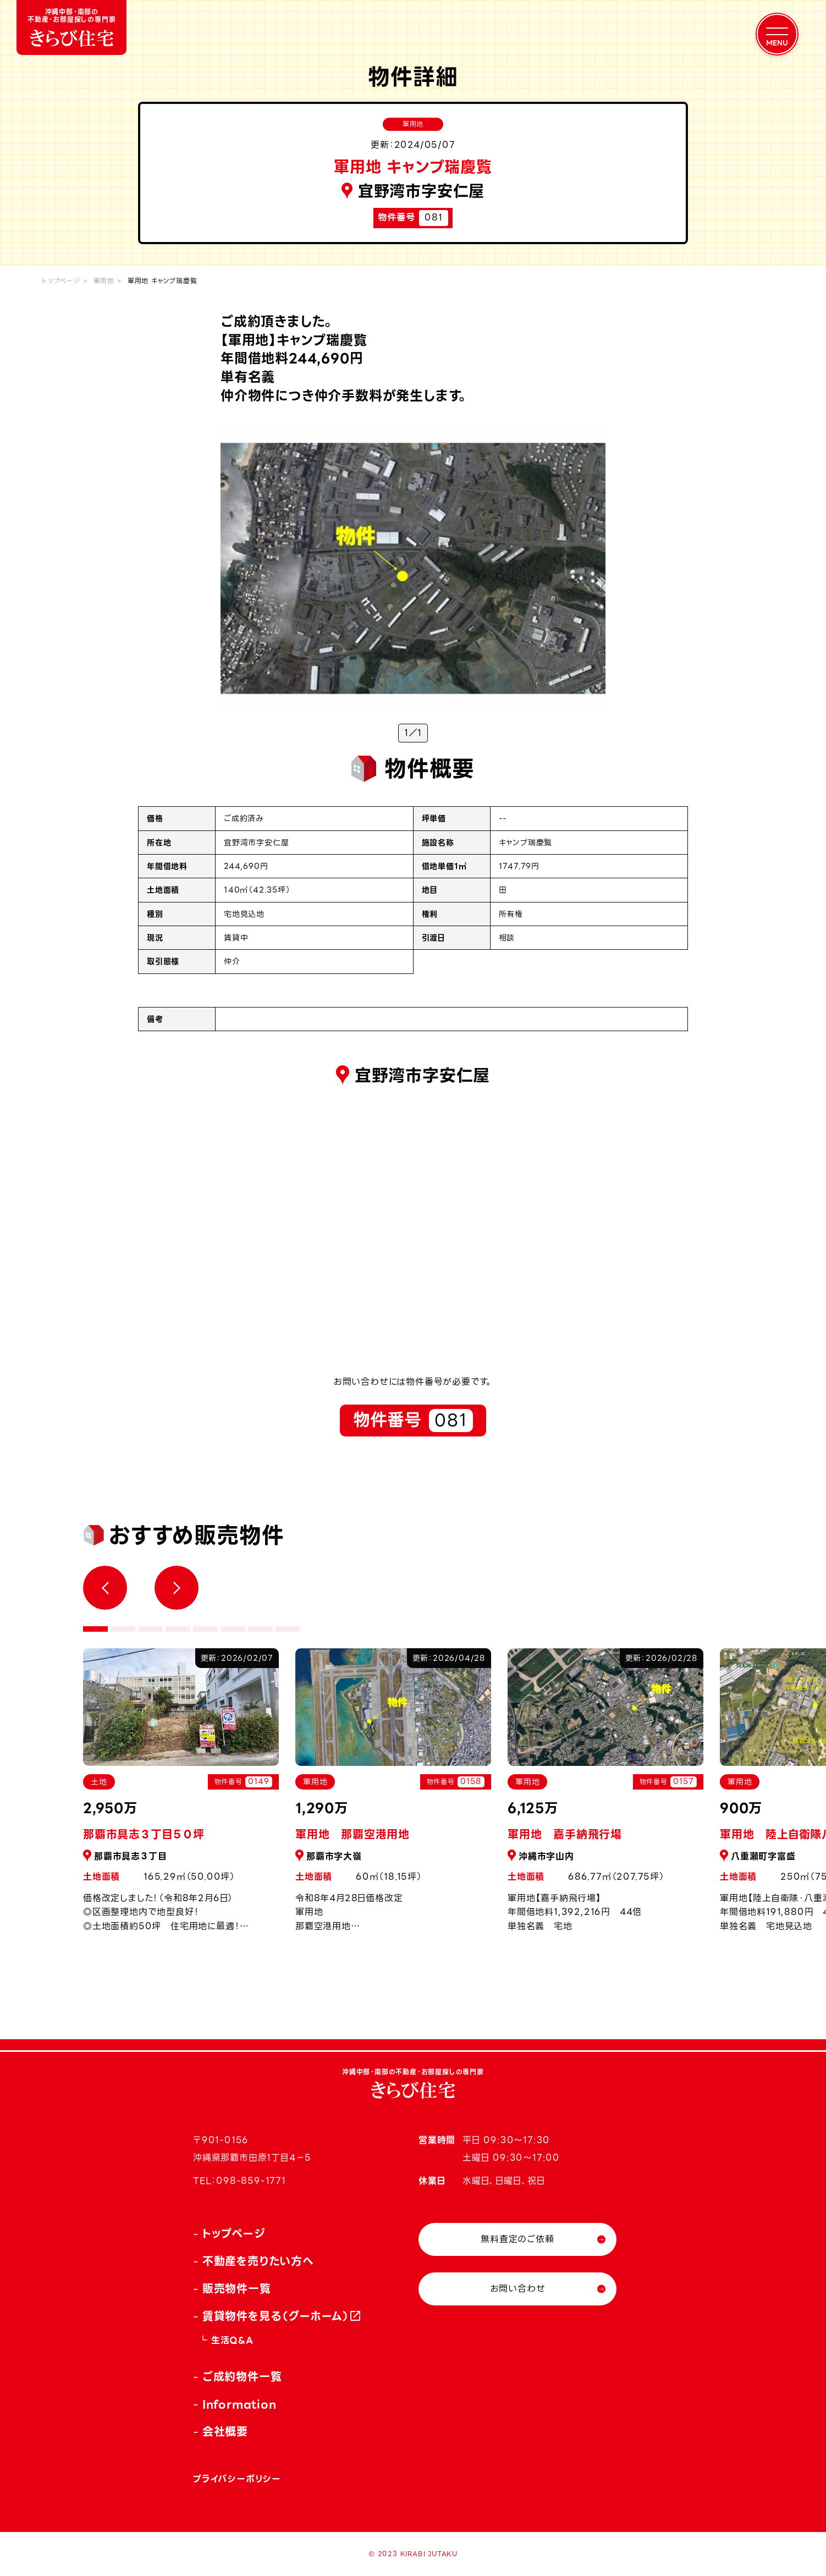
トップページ (61, 281)
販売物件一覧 (236, 2289)
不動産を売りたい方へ (258, 2261)
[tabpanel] (393, 1796)
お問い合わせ (518, 2289)
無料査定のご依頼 (517, 2239)
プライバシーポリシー (237, 2479)
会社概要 (225, 2432)
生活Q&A (232, 2340)
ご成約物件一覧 (242, 2377)
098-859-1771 (251, 2181)
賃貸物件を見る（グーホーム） (276, 2316)
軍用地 (103, 281)
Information (239, 2404)
